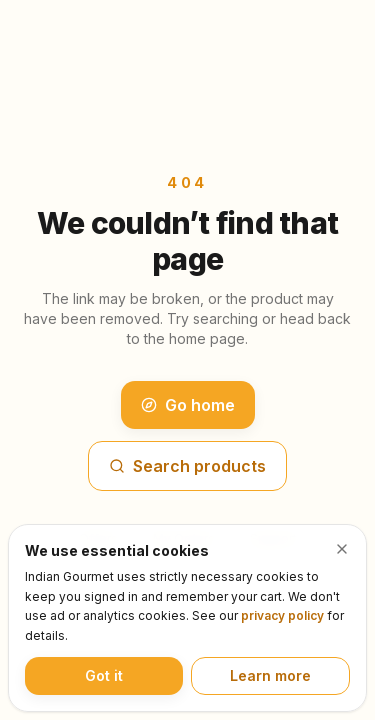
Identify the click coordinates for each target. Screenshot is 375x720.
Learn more (270, 675)
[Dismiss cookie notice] (342, 549)
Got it (104, 675)
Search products (187, 466)
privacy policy (282, 615)
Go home (188, 405)
